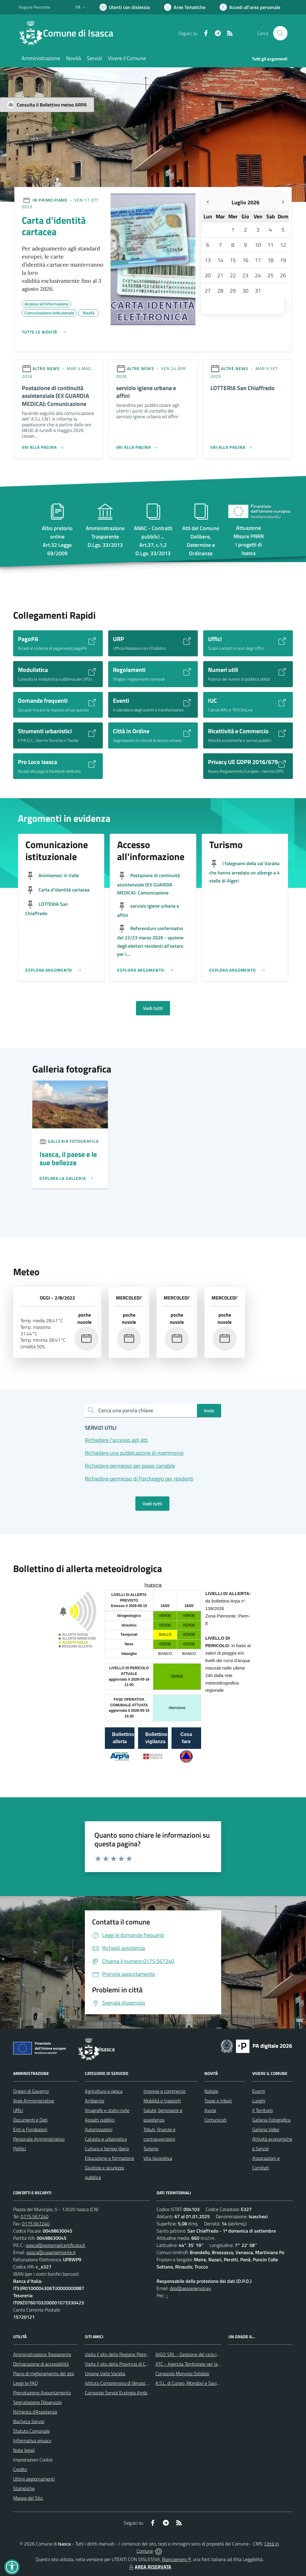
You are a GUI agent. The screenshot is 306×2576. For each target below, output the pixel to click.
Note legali (24, 2450)
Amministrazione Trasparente (42, 2354)
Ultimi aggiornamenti (34, 2478)
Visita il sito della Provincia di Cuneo (120, 2363)
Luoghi (258, 2100)
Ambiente (94, 2100)
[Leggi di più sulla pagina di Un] (66, 1178)
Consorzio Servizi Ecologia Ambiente (120, 2392)
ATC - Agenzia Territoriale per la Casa (191, 2363)
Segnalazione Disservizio (37, 2402)
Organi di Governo (31, 2091)
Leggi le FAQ (25, 2383)
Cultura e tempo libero (107, 2148)
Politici (19, 2148)
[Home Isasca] (69, 33)
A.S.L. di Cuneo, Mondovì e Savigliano (192, 2383)
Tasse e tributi (218, 2100)
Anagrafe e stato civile (107, 2110)
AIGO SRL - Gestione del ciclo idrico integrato (200, 2354)
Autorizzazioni (98, 2129)
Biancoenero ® (176, 2559)
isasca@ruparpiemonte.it (51, 2252)
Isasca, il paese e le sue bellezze (68, 1158)
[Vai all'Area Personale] (249, 7)
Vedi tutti (153, 1008)
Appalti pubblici (100, 2119)
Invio (209, 1410)
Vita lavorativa (157, 2158)
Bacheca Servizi (28, 2421)
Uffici (18, 2110)
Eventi (258, 2091)
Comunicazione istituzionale (49, 312)
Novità (88, 312)
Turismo (150, 2148)
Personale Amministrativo (39, 2139)
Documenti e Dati (30, 2119)
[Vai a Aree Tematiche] (184, 7)
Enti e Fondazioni (30, 2129)
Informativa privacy (32, 2440)
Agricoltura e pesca (104, 2091)
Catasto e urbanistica (106, 2139)
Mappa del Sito (28, 2498)
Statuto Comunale (31, 2431)
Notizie (211, 2091)
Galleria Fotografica (271, 2119)
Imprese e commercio (164, 2091)
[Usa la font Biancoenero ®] (124, 7)
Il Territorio (262, 2110)
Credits (20, 2469)
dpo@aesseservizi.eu (190, 2288)
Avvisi (210, 2110)
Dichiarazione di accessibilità (41, 2363)
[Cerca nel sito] (280, 33)
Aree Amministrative (33, 2100)
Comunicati (215, 2119)
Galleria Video (265, 2129)
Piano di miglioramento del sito (43, 2373)
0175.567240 (34, 2216)
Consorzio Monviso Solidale (182, 2373)
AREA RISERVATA (149, 2566)
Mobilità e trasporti (162, 2100)
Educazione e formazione (109, 2158)
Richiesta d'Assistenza (35, 2411)
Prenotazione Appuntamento (42, 2392)
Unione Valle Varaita (105, 2373)
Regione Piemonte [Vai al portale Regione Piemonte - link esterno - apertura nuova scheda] (34, 7)
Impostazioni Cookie (33, 2459)
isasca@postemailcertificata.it (55, 2245)
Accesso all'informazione (46, 303)
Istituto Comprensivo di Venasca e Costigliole (129, 2383)
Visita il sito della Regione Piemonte (120, 2354)
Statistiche (24, 2488)
